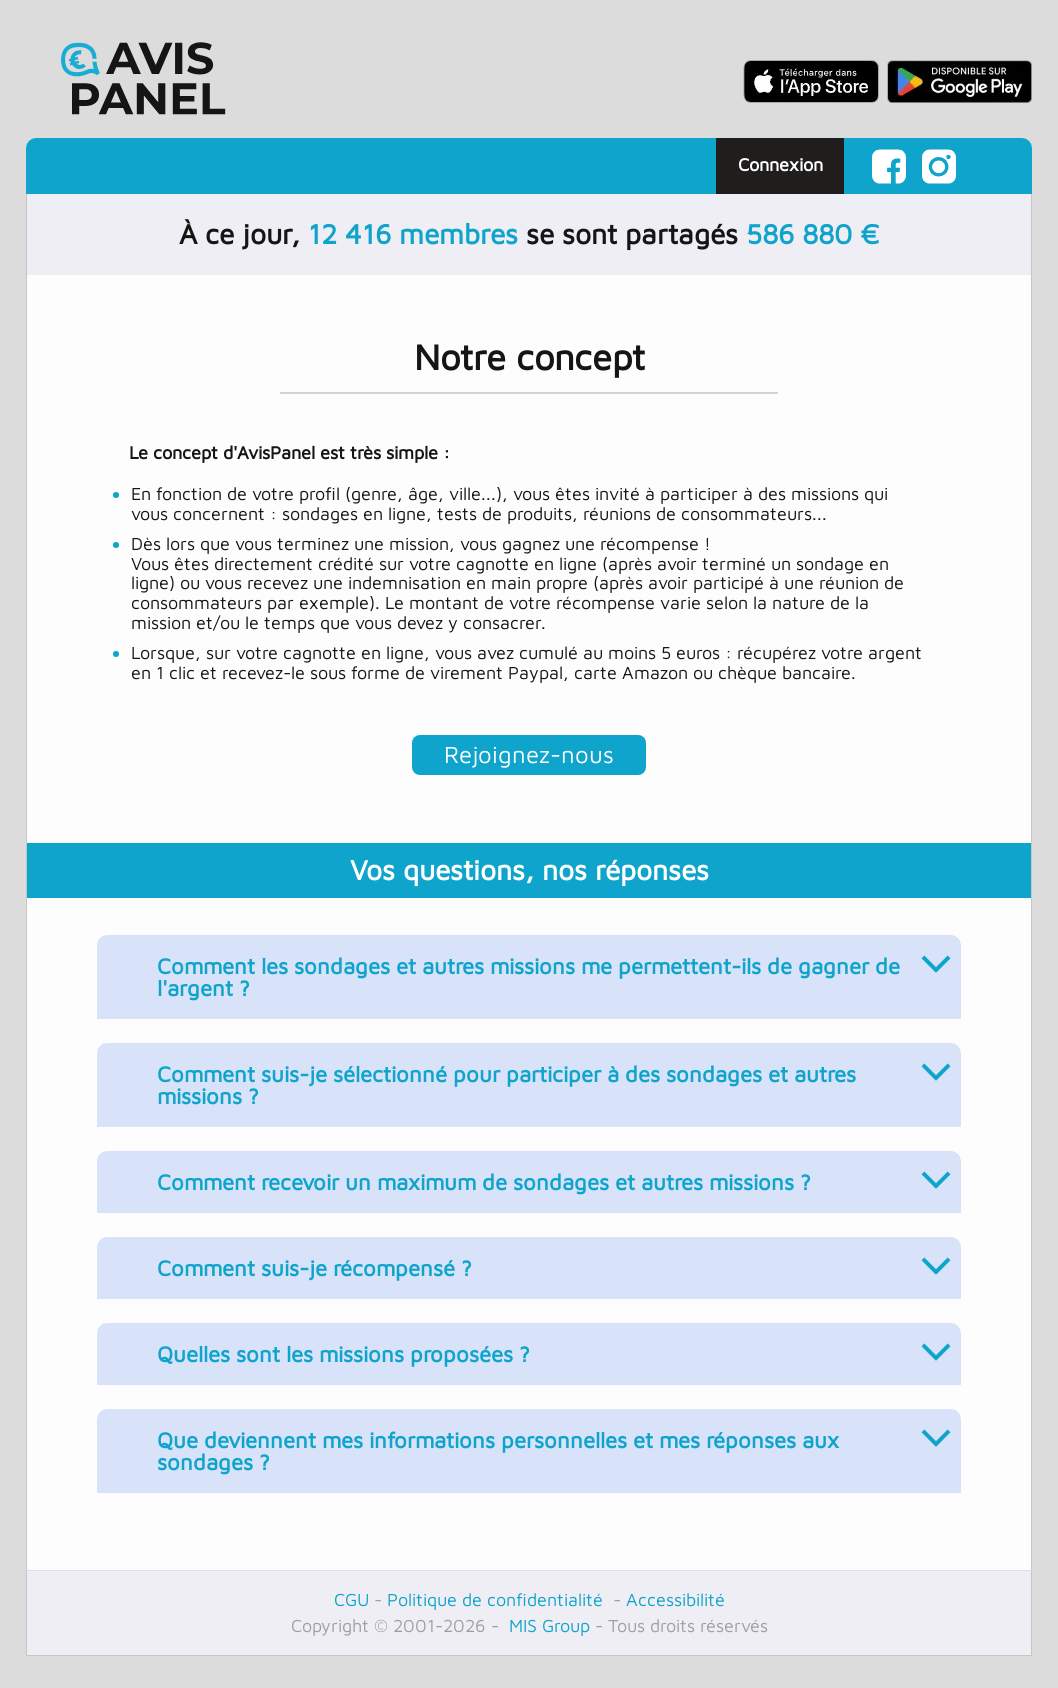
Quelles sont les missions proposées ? (551, 1345)
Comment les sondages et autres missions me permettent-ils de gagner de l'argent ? (551, 968)
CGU (351, 1599)
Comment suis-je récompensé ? (551, 1259)
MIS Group (547, 1625)
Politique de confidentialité (497, 1599)
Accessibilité (675, 1599)
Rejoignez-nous (529, 754)
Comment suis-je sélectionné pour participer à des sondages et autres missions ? (551, 1076)
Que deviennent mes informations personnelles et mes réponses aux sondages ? (551, 1442)
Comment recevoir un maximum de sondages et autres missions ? (551, 1173)
